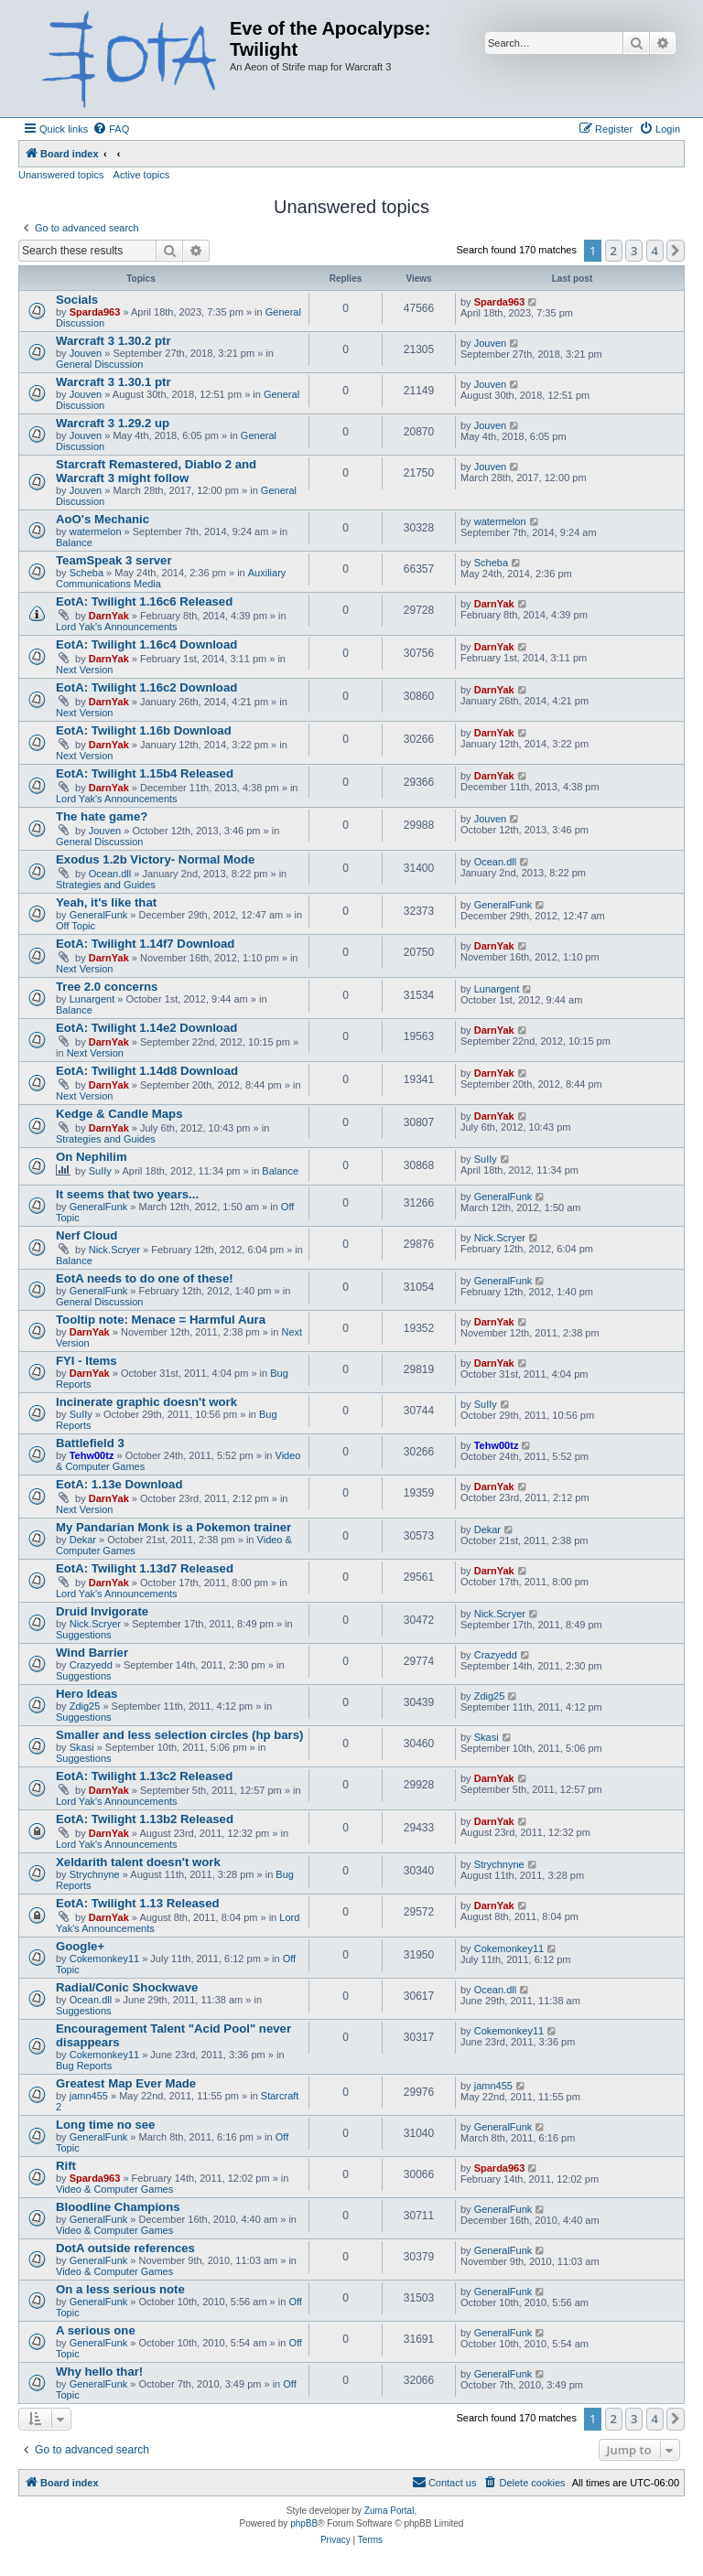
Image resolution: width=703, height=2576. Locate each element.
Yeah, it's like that (106, 902)
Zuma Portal (389, 2511)
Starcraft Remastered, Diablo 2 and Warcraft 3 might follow (156, 471)
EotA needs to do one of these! (144, 1278)
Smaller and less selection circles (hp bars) (179, 1735)
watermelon (96, 531)
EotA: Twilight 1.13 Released (138, 1903)
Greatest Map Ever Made (126, 2083)
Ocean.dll (110, 873)
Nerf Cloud (86, 1235)
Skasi (82, 1747)
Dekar (83, 1539)
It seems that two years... (127, 1194)
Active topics (142, 174)
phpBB (304, 2523)
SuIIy (100, 1170)
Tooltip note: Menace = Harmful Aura (160, 1319)
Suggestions (84, 1634)
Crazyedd (91, 1664)
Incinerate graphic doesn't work (146, 1402)
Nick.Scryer (114, 1249)
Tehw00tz (92, 1455)
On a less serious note (120, 2289)
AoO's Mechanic (102, 519)
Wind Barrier (92, 1652)
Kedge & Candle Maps (119, 1114)
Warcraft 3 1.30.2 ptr (113, 341)
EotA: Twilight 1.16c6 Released (144, 601)
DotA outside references (125, 2248)
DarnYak (109, 615)
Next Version (84, 669)
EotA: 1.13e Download (119, 1484)
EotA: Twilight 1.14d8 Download (147, 1071)
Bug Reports (84, 2065)
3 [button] (634, 250)
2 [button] (614, 250)
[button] (675, 251)
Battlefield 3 (90, 1443)
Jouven (86, 353)
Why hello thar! (99, 2371)
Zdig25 (85, 1706)
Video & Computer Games (114, 2189)
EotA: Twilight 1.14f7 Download (145, 943)
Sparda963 (95, 311)
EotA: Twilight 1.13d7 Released (144, 1568)
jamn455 (89, 2095)
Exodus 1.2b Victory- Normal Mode (155, 859)
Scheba (86, 572)
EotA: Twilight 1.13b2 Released (144, 1819)
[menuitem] (110, 129)
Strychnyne (95, 1874)
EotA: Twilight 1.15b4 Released (144, 773)
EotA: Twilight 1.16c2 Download (146, 687)
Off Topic (75, 925)
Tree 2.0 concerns (106, 986)
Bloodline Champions (118, 2207)
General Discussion (99, 364)
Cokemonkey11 (104, 1958)
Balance (74, 542)
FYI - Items (86, 1361)
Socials (77, 299)
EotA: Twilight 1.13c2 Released (144, 1776)
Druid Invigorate (102, 1611)
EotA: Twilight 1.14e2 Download (146, 1028)
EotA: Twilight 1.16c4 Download (146, 644)
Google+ (80, 1946)
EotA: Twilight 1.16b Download (144, 730)
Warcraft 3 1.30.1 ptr (113, 382)
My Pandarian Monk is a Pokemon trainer (173, 1527)
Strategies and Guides (106, 884)
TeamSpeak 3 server (114, 560)
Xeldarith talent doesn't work (138, 1862)
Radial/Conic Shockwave (127, 1987)
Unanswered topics (61, 174)
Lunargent (92, 998)
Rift (66, 2166)
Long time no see (105, 2124)
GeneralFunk (99, 914)
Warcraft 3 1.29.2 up (112, 423)
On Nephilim (91, 1157)
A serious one (95, 2330)
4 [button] (655, 250)
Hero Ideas (86, 1694)
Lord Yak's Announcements (117, 626)
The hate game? (101, 816)
